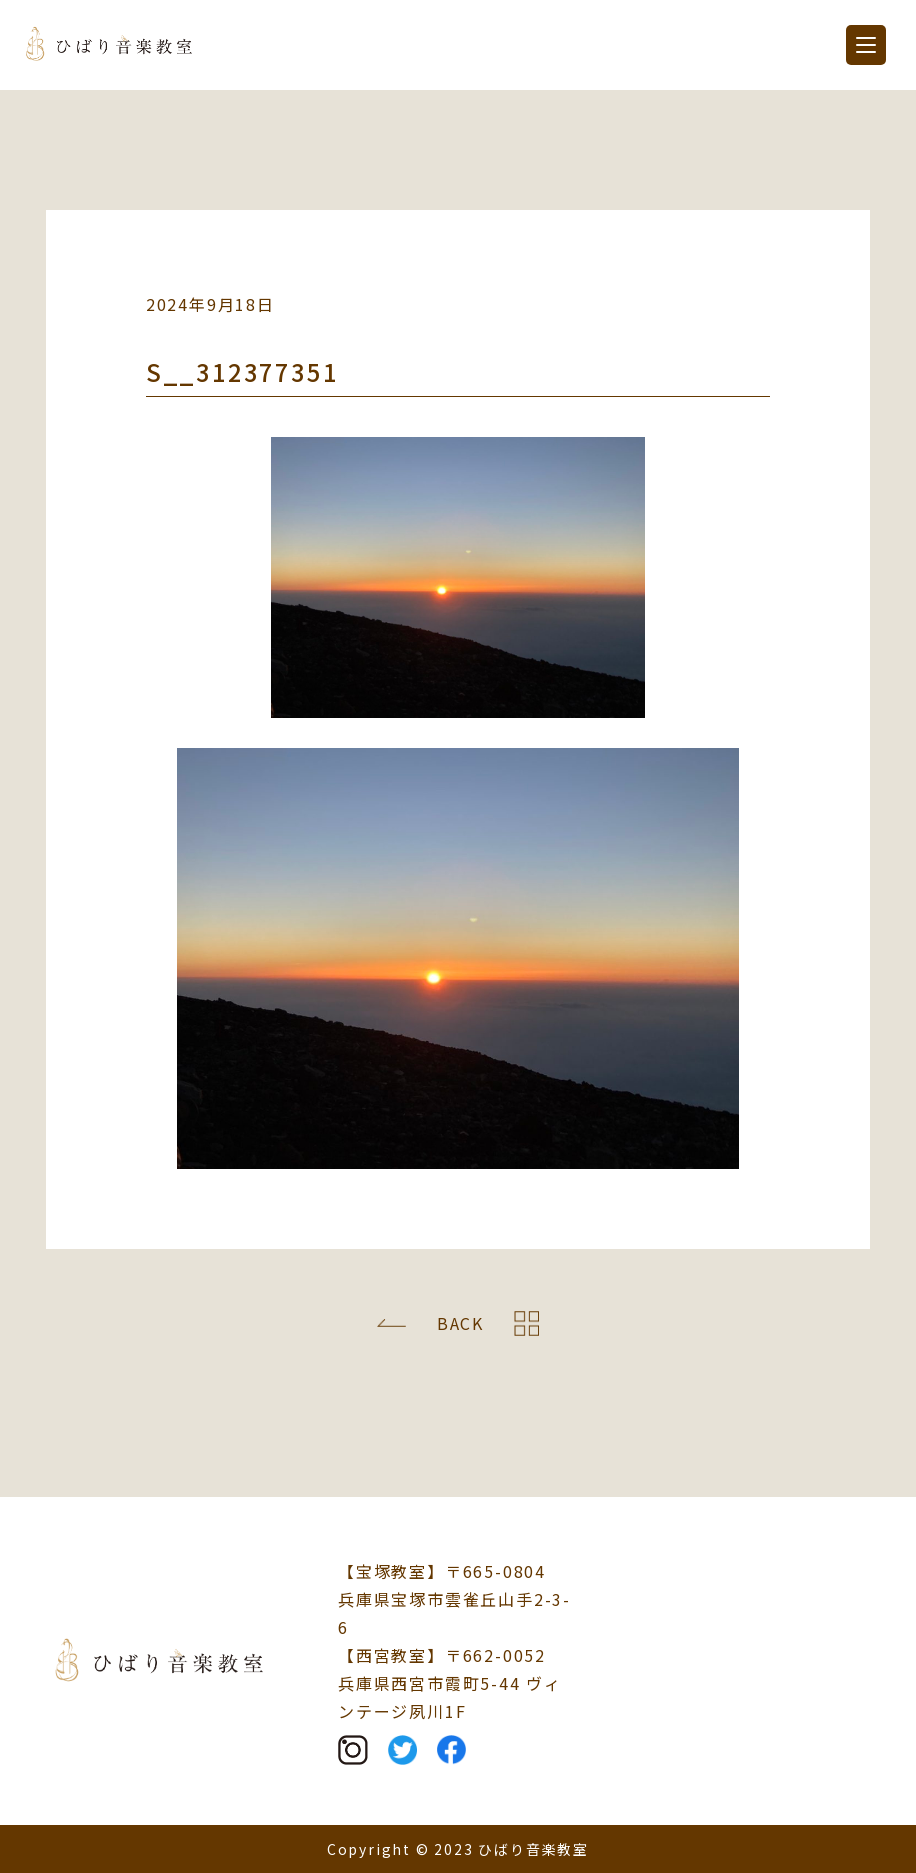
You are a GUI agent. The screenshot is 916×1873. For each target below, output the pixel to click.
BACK (460, 1323)
